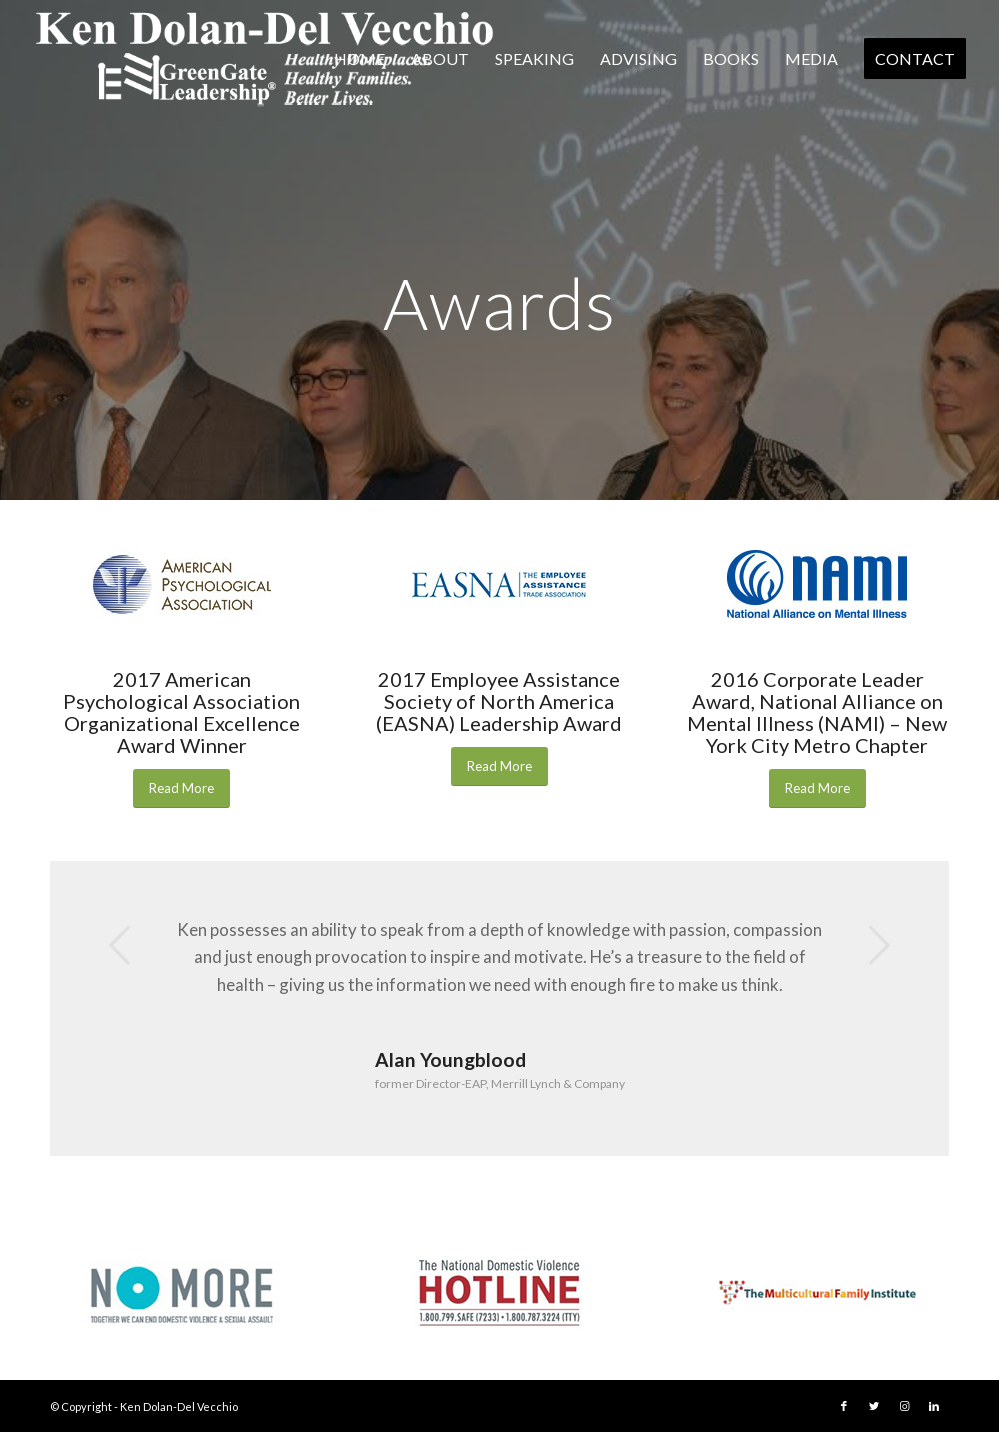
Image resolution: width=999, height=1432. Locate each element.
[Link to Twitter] (874, 1406)
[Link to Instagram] (904, 1406)
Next (879, 945)
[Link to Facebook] (844, 1406)
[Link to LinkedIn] (934, 1406)
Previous (120, 945)
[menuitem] (359, 59)
